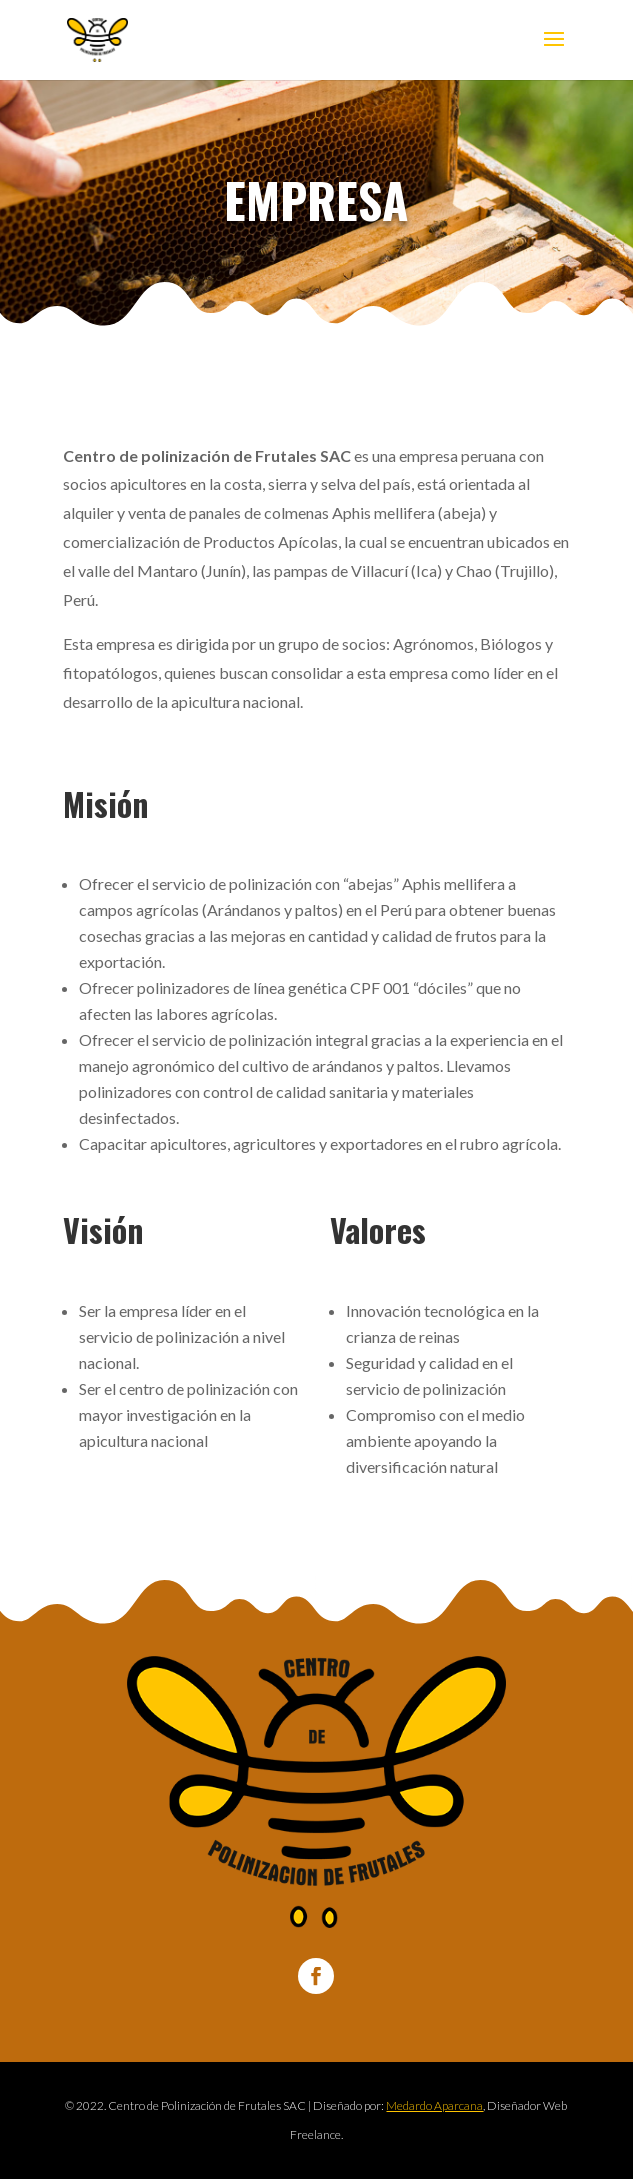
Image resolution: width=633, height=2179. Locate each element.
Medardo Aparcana (434, 2105)
